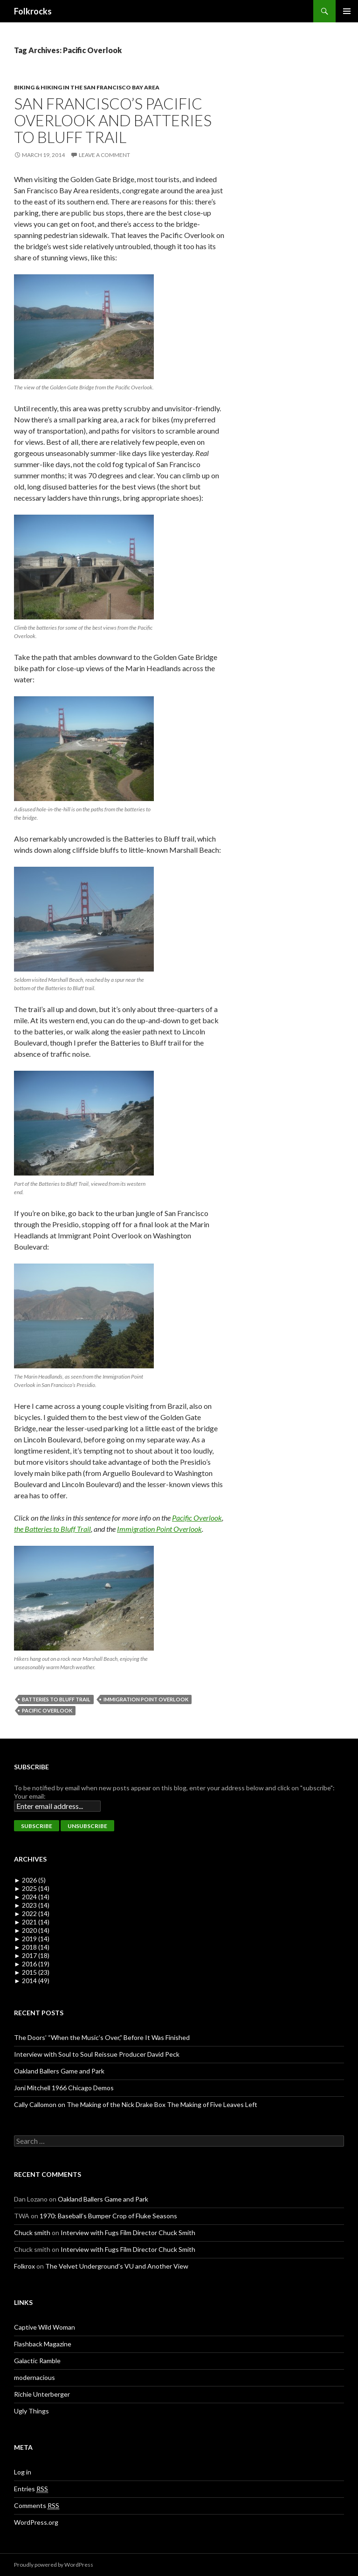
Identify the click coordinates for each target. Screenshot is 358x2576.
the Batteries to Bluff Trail (52, 1528)
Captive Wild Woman (44, 2327)
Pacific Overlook (197, 1517)
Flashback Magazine (42, 2344)
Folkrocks (33, 11)
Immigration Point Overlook (159, 1528)
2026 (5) (30, 1880)
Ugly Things (31, 2411)
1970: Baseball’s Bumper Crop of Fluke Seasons (108, 2216)
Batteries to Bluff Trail (56, 1699)
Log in (22, 2472)
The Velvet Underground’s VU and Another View (116, 2266)
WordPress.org (36, 2522)
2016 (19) (31, 1964)
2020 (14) (31, 1930)
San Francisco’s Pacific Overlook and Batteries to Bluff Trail (113, 120)
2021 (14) (31, 1922)
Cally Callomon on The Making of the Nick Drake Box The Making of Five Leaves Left (135, 2104)
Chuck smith (32, 2232)
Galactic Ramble (37, 2361)
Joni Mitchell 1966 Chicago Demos (64, 2088)
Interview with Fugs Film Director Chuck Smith (128, 2232)
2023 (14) (31, 1905)
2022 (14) (31, 1913)
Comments (36, 2505)
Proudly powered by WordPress (53, 2564)
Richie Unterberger (42, 2394)
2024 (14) (31, 1897)
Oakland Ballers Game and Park (59, 2071)
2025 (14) (31, 1888)
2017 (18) (31, 1955)
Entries (31, 2489)
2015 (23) (31, 1972)
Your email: (30, 1796)
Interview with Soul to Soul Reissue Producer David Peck (96, 2054)
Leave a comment (104, 154)
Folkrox (24, 2266)
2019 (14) (31, 1939)
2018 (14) (31, 1947)
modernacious (34, 2377)
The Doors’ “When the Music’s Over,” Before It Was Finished (102, 2037)
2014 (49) (31, 1981)
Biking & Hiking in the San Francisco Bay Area (86, 87)
